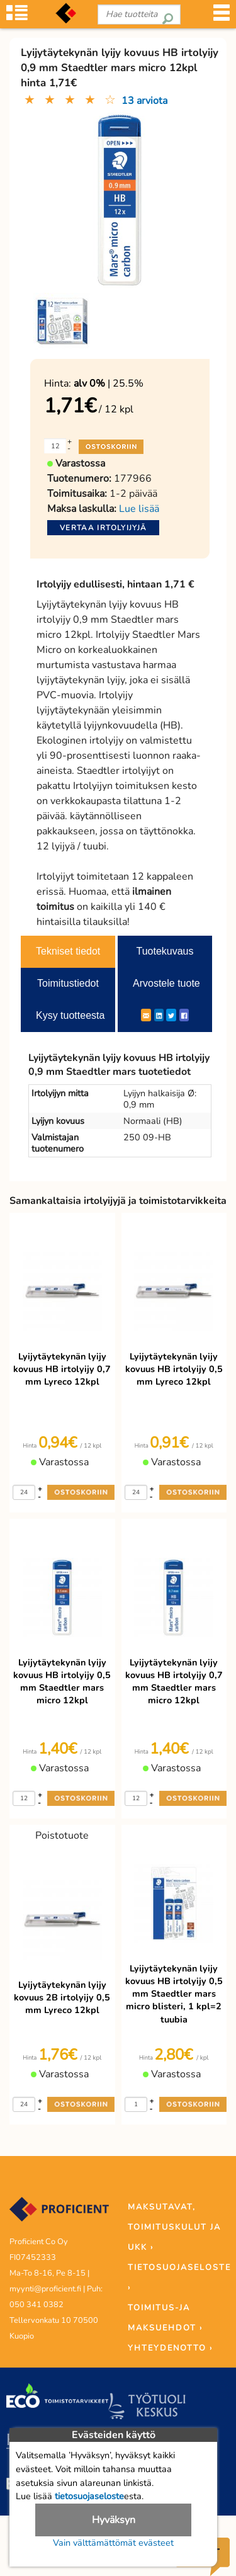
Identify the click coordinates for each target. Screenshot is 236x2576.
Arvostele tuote (166, 983)
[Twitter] (171, 1015)
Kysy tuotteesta (70, 1015)
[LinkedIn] (159, 1015)
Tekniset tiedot (68, 951)
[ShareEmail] (146, 1015)
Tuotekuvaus (164, 951)
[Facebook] (184, 1015)
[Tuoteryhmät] (17, 16)
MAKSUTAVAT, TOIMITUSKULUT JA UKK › (174, 2227)
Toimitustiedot (68, 983)
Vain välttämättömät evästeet (113, 2542)
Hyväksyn (113, 2520)
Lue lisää (139, 509)
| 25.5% (108, 383)
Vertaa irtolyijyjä (103, 528)
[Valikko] (221, 16)
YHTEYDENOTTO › (170, 2348)
